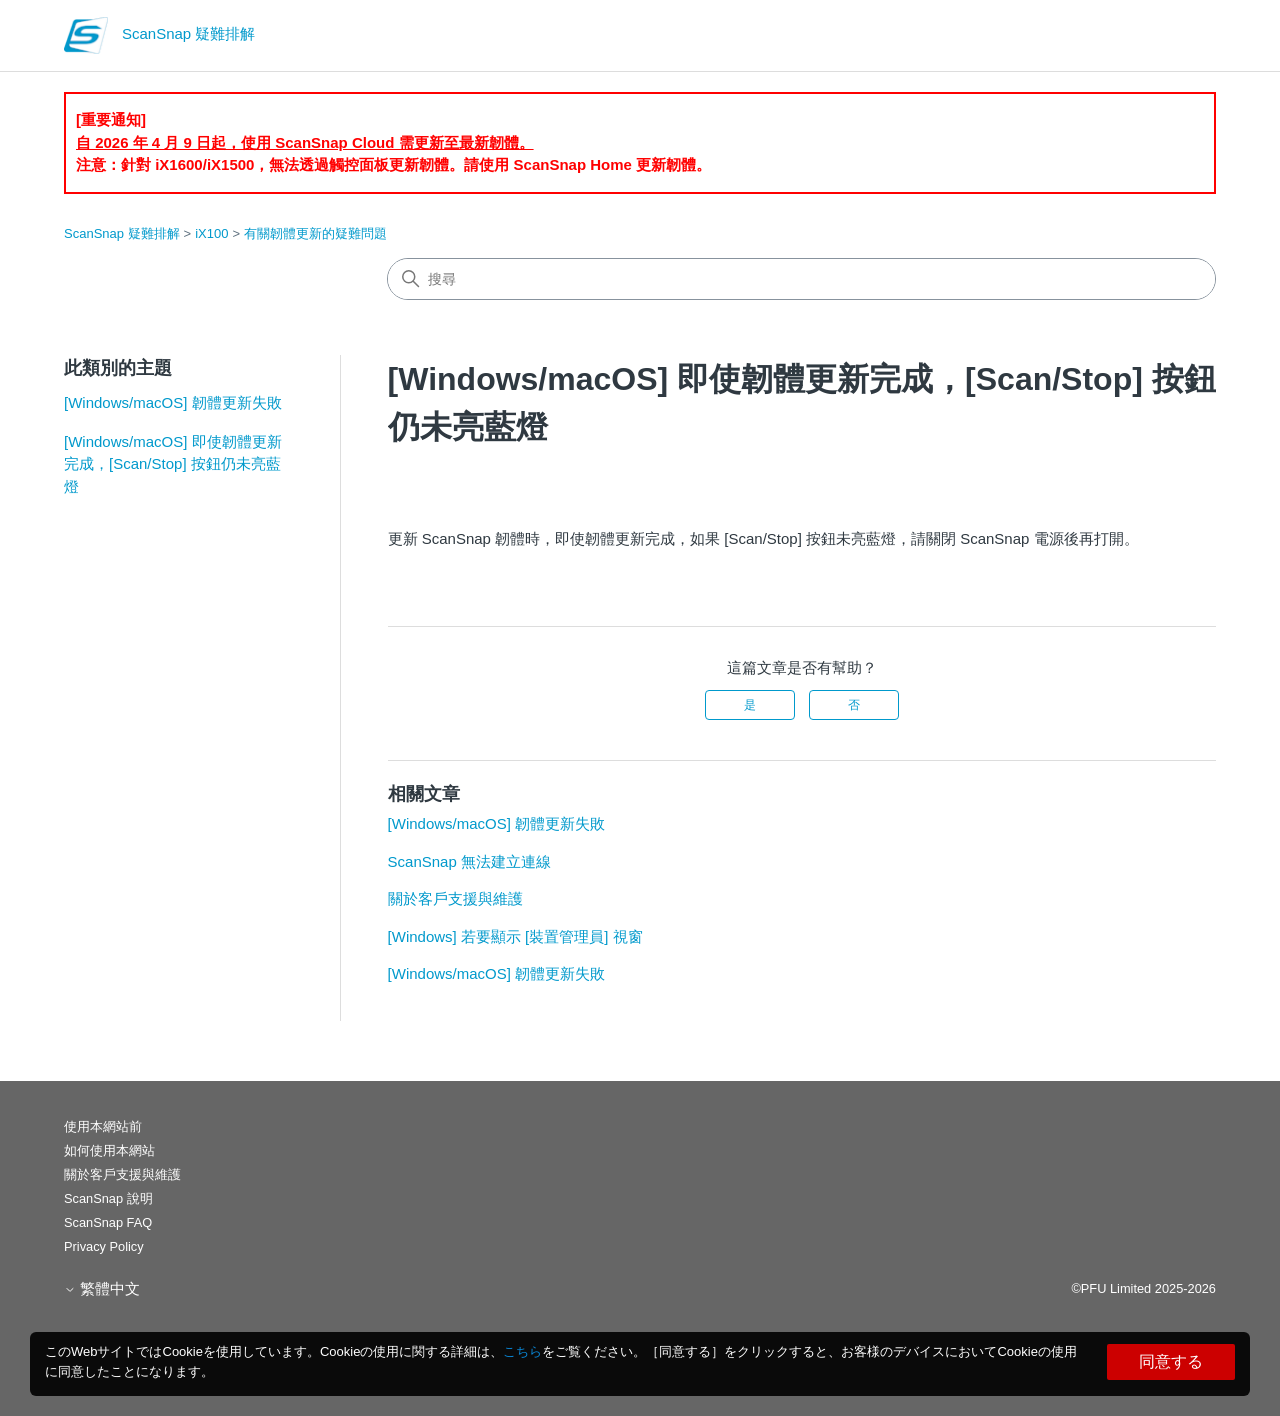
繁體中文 (102, 1288)
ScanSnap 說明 (108, 1198)
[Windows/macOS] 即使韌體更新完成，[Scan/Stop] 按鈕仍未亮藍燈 (173, 464)
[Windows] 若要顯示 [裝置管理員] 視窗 (515, 936)
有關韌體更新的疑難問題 (315, 233)
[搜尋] (801, 279)
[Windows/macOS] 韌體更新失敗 (173, 402)
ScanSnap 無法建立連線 (469, 861)
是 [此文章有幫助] (750, 705)
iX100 (211, 233)
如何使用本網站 (109, 1150)
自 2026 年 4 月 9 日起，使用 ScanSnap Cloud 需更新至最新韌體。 (305, 142)
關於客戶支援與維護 (455, 898)
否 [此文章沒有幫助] (854, 705)
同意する (1171, 1361)
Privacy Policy (104, 1246)
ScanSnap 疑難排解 (122, 233)
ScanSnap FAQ (108, 1222)
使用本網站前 (103, 1126)
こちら (522, 1351)
